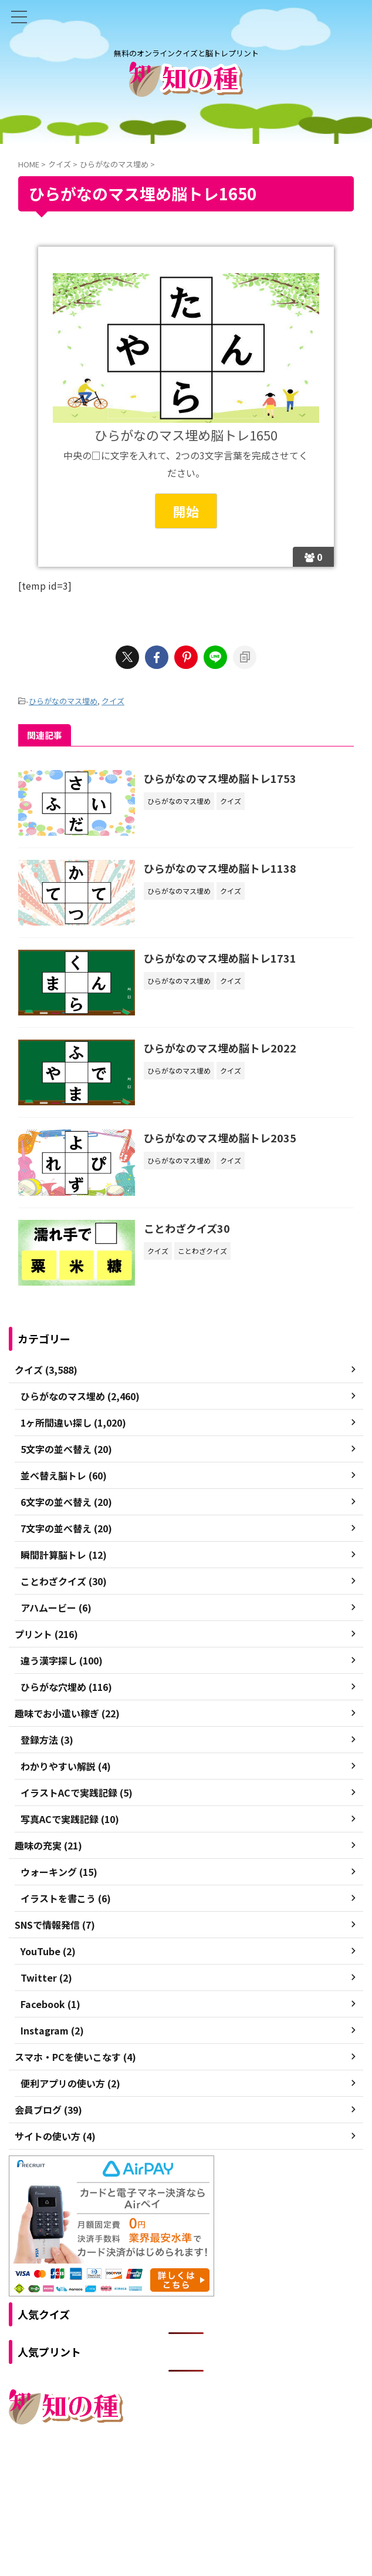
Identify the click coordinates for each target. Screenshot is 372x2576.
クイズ (113, 701)
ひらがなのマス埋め (63, 701)
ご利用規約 (143, 2475)
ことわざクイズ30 (187, 1228)
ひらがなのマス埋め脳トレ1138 (220, 868)
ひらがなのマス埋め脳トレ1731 (220, 958)
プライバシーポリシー (211, 2475)
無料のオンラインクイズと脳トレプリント (186, 2498)
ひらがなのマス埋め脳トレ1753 (220, 778)
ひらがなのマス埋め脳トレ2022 (220, 1048)
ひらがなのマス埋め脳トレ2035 (220, 1138)
